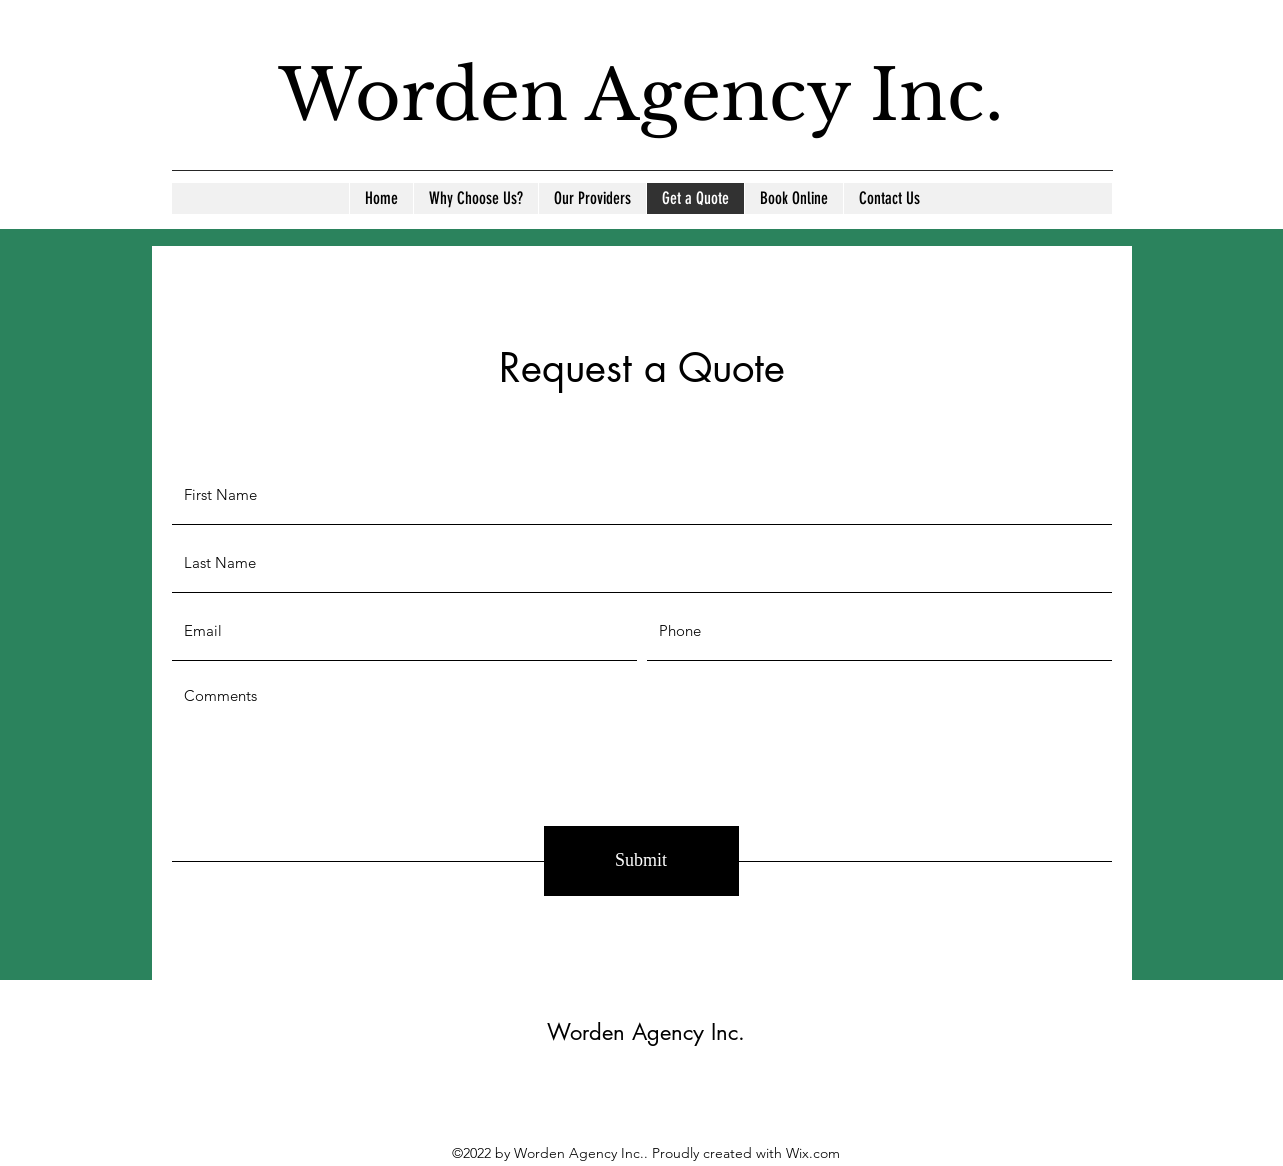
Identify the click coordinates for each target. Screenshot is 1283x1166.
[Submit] (641, 861)
